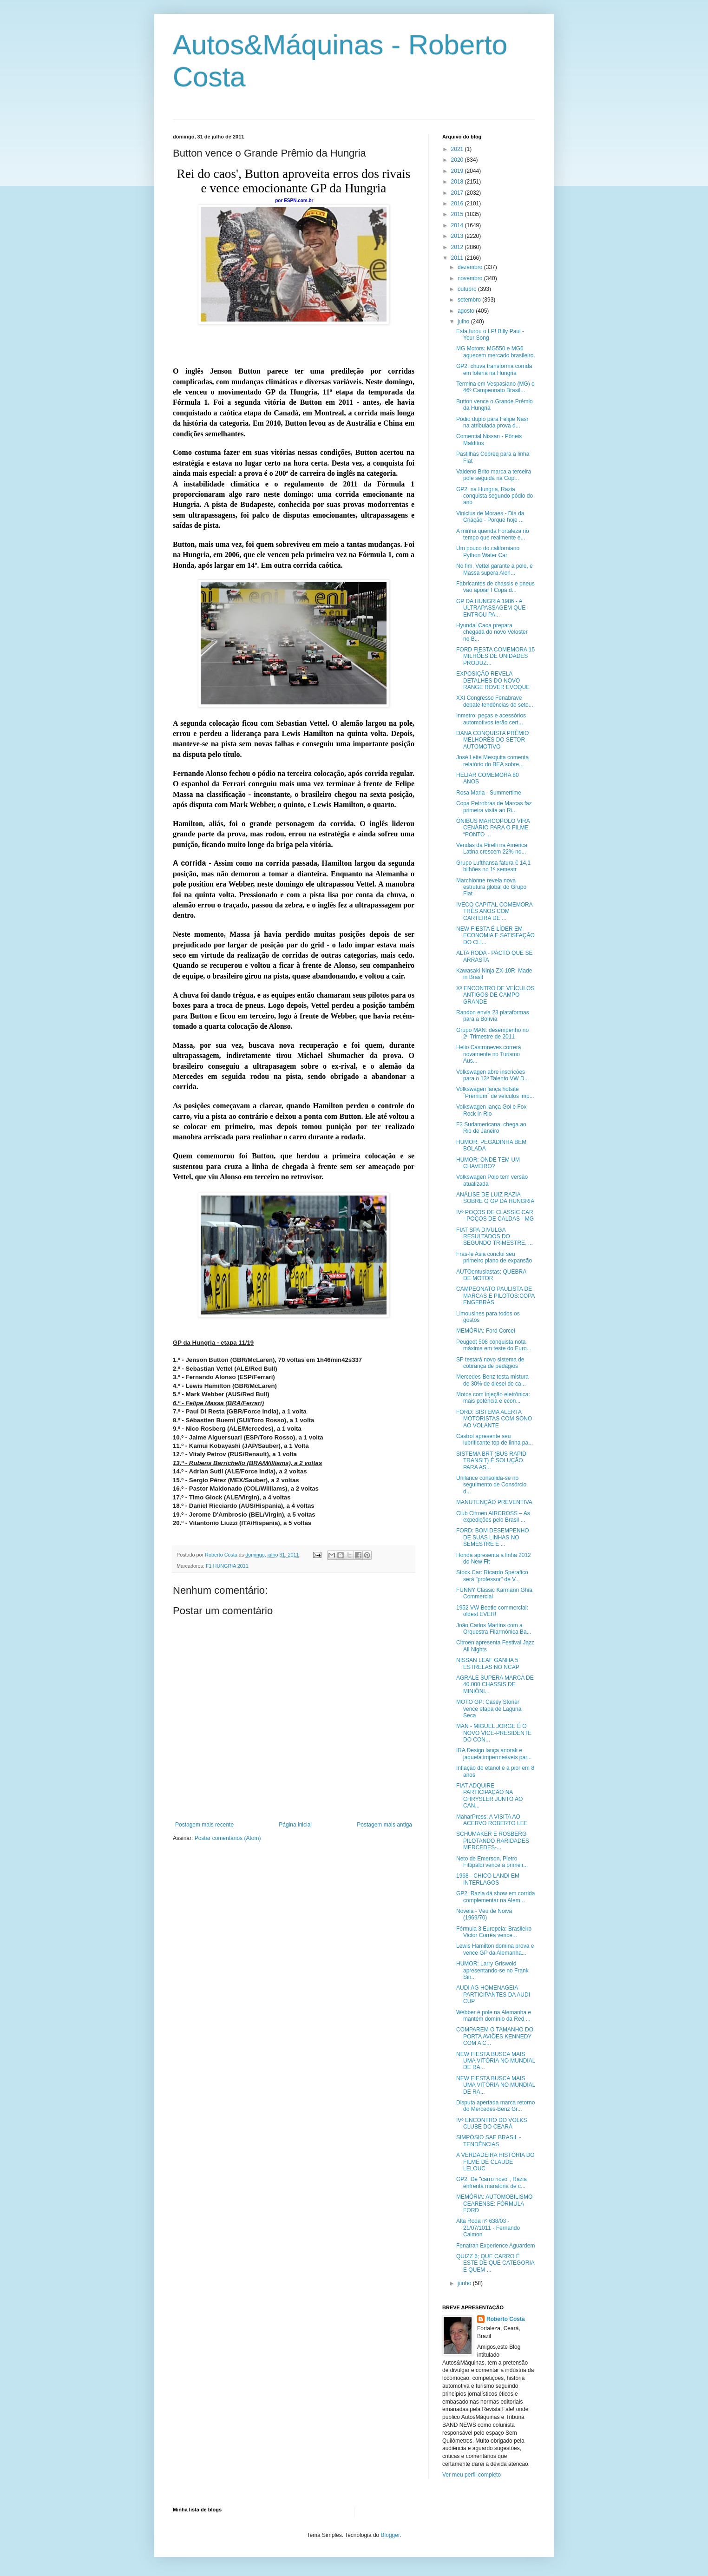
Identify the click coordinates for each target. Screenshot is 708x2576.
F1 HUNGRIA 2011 (227, 1566)
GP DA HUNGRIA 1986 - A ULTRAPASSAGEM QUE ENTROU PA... (490, 608)
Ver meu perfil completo (471, 2474)
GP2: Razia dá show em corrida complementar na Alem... (495, 1896)
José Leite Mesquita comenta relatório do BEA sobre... (492, 760)
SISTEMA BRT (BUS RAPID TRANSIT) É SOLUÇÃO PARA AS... (491, 1461)
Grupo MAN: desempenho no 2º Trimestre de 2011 (492, 1033)
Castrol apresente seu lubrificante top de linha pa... (494, 1439)
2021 (458, 149)
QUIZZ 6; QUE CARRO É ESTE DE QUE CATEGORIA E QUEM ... (495, 2263)
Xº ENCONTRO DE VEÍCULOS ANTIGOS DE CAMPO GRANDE (495, 995)
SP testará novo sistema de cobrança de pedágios (490, 1362)
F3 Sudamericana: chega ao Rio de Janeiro (491, 1127)
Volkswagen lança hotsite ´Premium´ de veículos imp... (495, 1092)
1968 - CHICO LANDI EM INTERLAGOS (487, 1879)
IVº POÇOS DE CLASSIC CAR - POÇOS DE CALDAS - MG (495, 1215)
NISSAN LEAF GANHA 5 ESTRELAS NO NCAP (487, 1663)
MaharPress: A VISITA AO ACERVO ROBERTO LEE (492, 1820)
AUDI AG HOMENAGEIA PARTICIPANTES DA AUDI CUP (493, 1994)
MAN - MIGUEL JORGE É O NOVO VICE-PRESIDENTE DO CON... (493, 1733)
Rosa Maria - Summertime (488, 792)
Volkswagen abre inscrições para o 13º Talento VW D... (492, 1075)
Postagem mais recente (204, 1824)
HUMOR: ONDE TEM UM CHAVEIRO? (488, 1163)
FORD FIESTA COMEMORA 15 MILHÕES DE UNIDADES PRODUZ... (495, 656)
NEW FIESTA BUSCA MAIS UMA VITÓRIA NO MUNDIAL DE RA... (495, 2061)
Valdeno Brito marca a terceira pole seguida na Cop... (493, 474)
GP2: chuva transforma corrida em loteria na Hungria (494, 369)
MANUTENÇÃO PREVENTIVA (494, 1502)
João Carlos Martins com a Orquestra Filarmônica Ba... (493, 1628)
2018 (458, 181)
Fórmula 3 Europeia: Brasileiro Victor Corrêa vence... (493, 1932)
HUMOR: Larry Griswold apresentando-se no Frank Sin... (492, 1970)
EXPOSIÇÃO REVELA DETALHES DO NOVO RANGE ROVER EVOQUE (493, 680)
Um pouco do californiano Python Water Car (487, 551)
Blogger (390, 2535)
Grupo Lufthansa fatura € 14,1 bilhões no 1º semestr (493, 866)
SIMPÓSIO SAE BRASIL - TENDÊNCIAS (488, 2140)
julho (464, 321)
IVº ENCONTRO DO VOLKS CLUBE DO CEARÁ (491, 2123)
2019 (458, 171)
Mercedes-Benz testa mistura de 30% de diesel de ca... (492, 1380)
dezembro (471, 267)
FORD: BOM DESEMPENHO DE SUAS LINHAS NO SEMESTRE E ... (492, 1537)
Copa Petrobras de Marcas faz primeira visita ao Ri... (494, 806)
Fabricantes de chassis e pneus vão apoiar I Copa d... (495, 586)
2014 (458, 225)
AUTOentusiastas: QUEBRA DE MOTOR (491, 1274)
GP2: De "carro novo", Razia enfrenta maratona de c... (491, 2182)
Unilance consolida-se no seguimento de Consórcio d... (491, 1485)
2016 (458, 203)
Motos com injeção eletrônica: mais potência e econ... (493, 1397)
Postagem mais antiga (384, 1824)
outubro (468, 289)
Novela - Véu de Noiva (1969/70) (484, 1914)
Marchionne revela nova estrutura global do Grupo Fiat (491, 887)
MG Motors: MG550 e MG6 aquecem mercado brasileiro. (495, 351)
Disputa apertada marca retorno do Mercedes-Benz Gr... (495, 2105)
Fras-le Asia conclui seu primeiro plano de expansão (494, 1257)
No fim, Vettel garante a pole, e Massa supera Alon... (494, 569)
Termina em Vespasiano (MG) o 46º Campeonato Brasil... (495, 387)
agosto (467, 311)
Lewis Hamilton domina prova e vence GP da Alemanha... (495, 1949)
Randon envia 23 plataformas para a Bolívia (492, 1015)
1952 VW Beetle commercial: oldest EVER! (492, 1610)
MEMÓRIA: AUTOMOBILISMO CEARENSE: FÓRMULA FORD (494, 2204)
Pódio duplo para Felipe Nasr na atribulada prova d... (492, 422)
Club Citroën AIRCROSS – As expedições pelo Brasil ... (493, 1516)
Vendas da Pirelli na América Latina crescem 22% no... (491, 848)
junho (465, 2283)
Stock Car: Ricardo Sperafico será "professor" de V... (492, 1575)
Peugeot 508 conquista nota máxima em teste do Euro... (493, 1345)
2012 (458, 247)
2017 (458, 193)
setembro (470, 299)
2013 (458, 236)
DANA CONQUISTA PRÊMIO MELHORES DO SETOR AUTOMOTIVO (492, 740)
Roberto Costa (505, 2319)
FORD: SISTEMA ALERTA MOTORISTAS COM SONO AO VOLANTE (494, 1419)
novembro (471, 278)
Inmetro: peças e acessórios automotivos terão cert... (491, 718)
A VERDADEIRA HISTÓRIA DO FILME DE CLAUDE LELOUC (495, 2162)
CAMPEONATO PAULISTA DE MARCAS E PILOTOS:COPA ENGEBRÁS (495, 1296)
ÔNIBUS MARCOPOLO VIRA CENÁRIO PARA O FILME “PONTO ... (493, 828)
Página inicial (295, 1824)
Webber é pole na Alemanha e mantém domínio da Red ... (493, 2015)
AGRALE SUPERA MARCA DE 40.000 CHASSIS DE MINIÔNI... (495, 1685)
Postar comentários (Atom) (228, 1838)
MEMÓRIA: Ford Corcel (485, 1330)
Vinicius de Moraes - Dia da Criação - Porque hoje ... (490, 516)
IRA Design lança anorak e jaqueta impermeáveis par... (493, 1753)
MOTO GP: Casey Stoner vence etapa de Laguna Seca (488, 1709)
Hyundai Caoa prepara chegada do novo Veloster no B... (492, 632)
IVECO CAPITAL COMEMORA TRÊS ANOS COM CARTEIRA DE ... (494, 911)
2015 (458, 214)
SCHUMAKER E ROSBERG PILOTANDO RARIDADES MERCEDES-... (492, 1841)
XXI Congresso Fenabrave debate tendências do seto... (494, 701)
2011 (458, 258)
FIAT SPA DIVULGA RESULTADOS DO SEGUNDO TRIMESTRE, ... (494, 1237)
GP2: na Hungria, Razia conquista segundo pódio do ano (494, 496)
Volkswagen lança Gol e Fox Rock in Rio (491, 1110)
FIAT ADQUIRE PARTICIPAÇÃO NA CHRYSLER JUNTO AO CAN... (489, 1795)
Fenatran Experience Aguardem (495, 2245)
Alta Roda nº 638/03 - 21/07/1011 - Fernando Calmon (488, 2228)
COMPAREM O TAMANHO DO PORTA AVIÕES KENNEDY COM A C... (494, 2036)
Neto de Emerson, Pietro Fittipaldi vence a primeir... (492, 1861)
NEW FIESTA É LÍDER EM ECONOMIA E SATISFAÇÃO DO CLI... (495, 936)
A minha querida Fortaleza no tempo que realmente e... (492, 534)
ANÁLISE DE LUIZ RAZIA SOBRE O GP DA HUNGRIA (495, 1197)
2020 (458, 160)
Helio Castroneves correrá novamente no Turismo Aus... (488, 1054)
